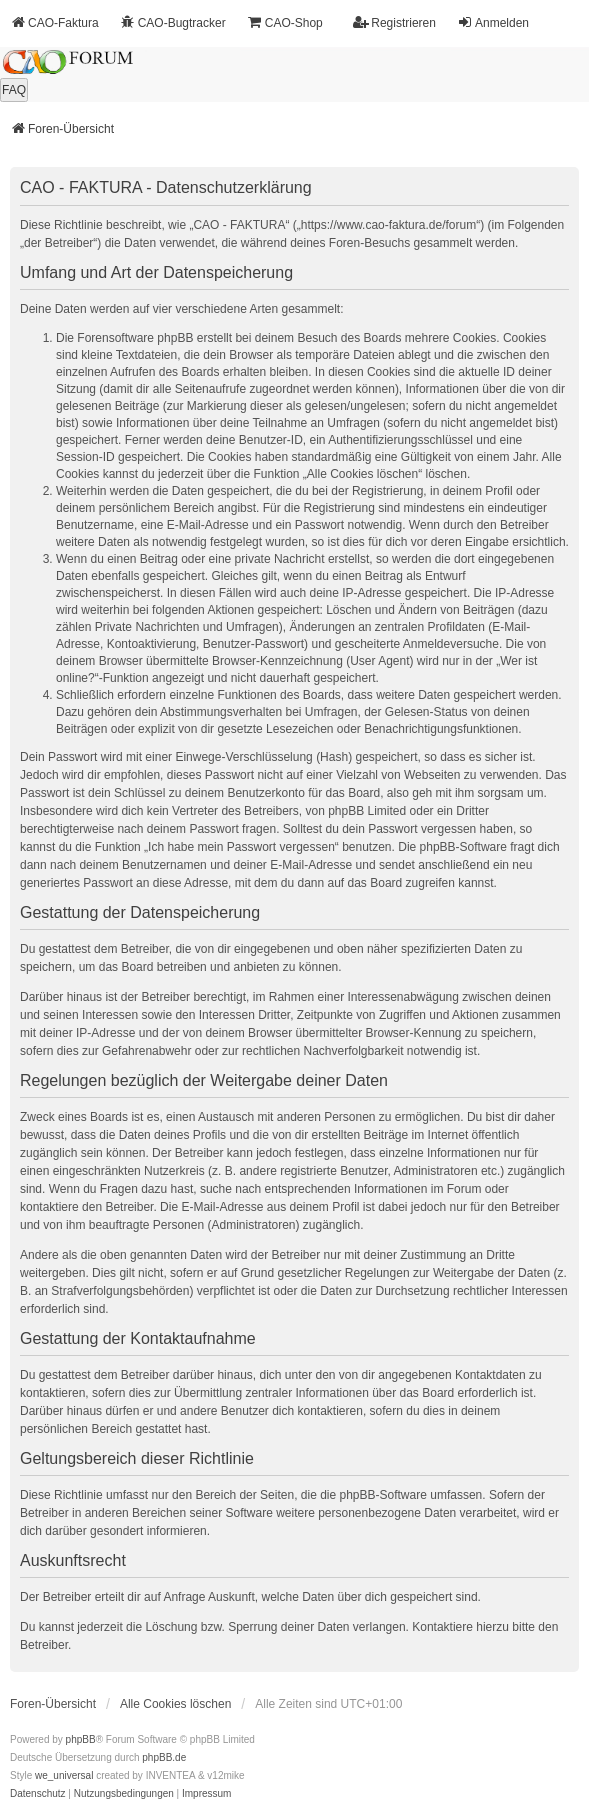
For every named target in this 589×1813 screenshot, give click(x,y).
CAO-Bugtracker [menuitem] (173, 22)
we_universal (64, 1775)
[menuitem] (38, 1794)
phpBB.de (164, 1757)
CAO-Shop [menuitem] (285, 22)
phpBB (81, 1739)
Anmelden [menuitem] (493, 22)
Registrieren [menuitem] (394, 22)
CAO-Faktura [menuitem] (54, 22)
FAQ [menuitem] (14, 90)
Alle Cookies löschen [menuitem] (175, 1704)
